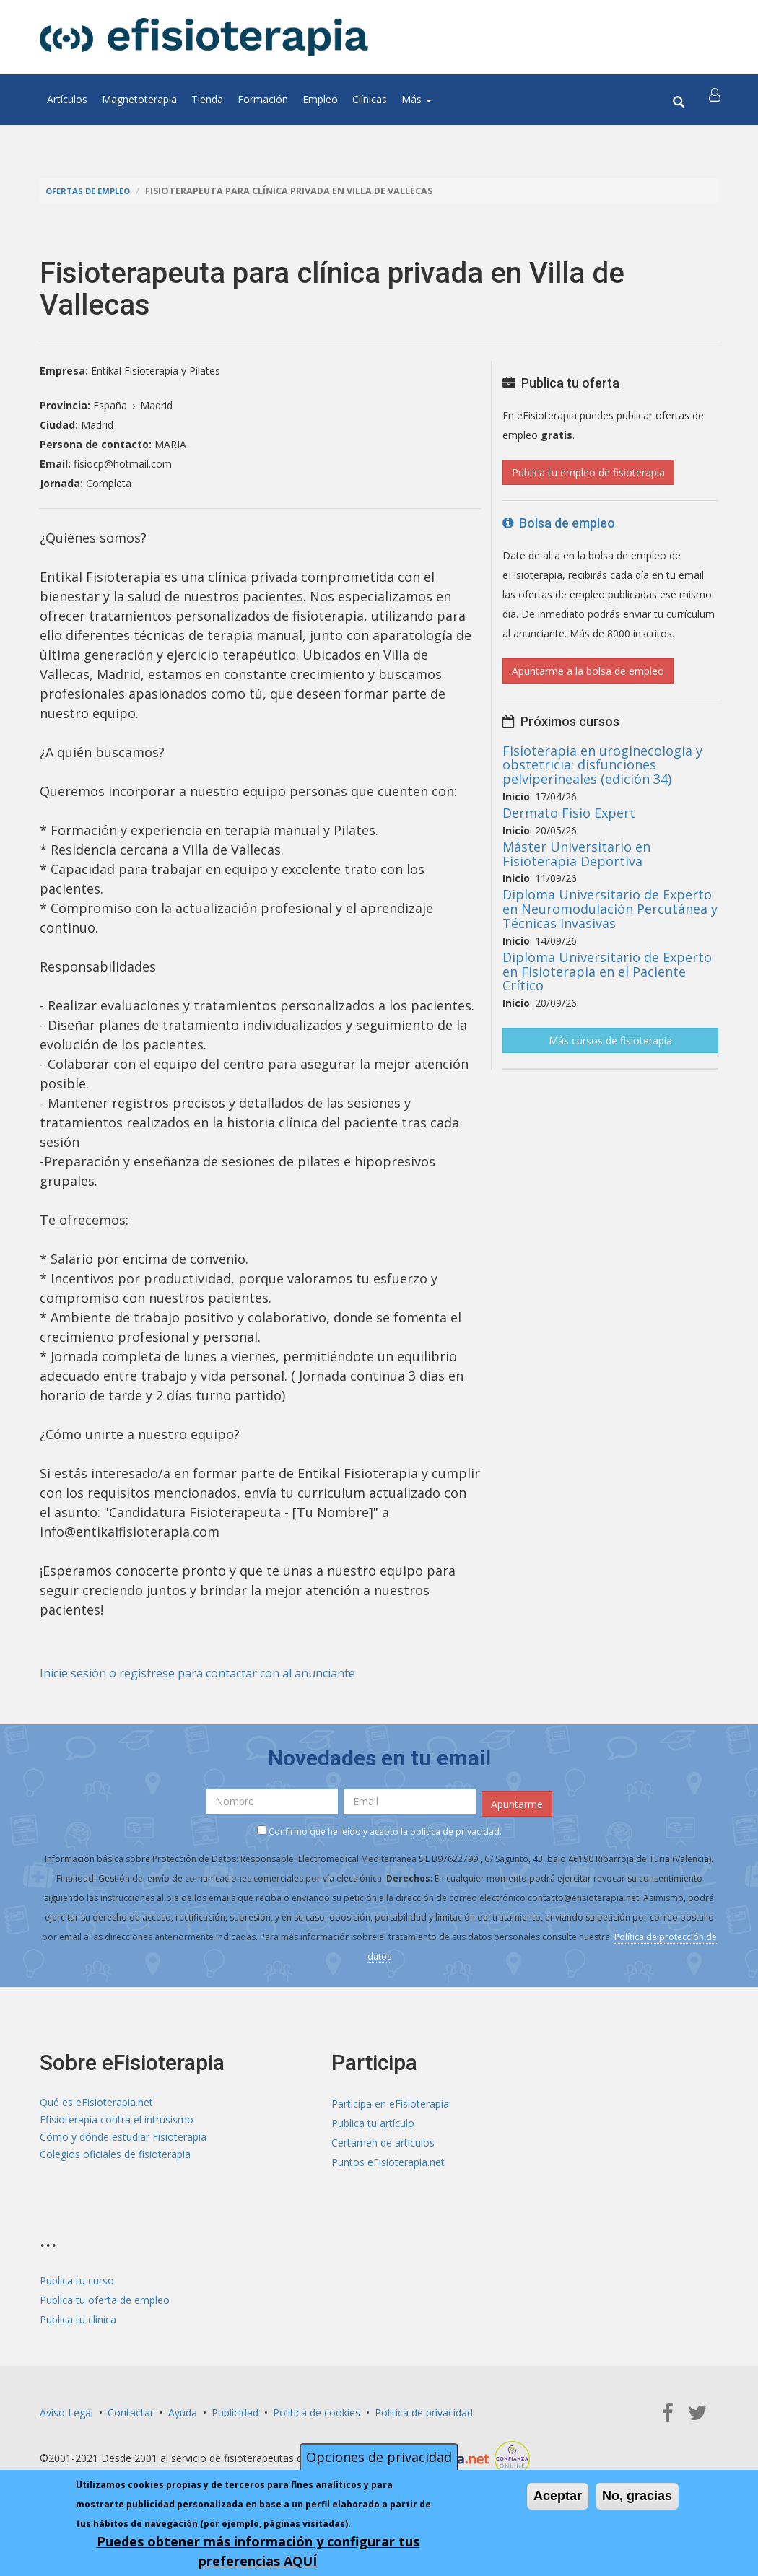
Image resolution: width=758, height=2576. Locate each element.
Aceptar (557, 2496)
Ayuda (182, 2409)
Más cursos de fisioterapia (610, 1040)
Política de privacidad (424, 2409)
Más (416, 99)
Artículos (67, 99)
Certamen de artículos (383, 2139)
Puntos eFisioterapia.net (388, 2158)
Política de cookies (316, 2409)
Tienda (207, 99)
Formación (263, 99)
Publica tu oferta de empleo (105, 2296)
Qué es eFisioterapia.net (96, 2100)
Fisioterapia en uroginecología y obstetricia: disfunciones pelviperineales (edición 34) (602, 765)
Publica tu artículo (372, 2119)
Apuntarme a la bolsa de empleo (588, 671)
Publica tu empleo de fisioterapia (588, 472)
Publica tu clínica (78, 2316)
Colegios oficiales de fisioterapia (115, 2158)
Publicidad (235, 2409)
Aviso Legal (66, 2409)
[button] (716, 99)
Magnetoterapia (139, 99)
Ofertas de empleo (93, 191)
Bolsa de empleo (558, 523)
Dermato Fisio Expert (568, 812)
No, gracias (637, 2496)
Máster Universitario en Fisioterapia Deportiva (576, 854)
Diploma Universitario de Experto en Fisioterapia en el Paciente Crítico (607, 971)
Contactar (131, 2409)
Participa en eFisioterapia (390, 2100)
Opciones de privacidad (379, 2457)
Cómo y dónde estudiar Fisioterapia (123, 2139)
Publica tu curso (77, 2277)
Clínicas (369, 99)
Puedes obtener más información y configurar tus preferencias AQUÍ (258, 2551)
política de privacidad (455, 1828)
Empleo (320, 99)
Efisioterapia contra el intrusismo (116, 2119)
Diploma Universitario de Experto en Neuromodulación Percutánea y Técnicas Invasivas (610, 909)
